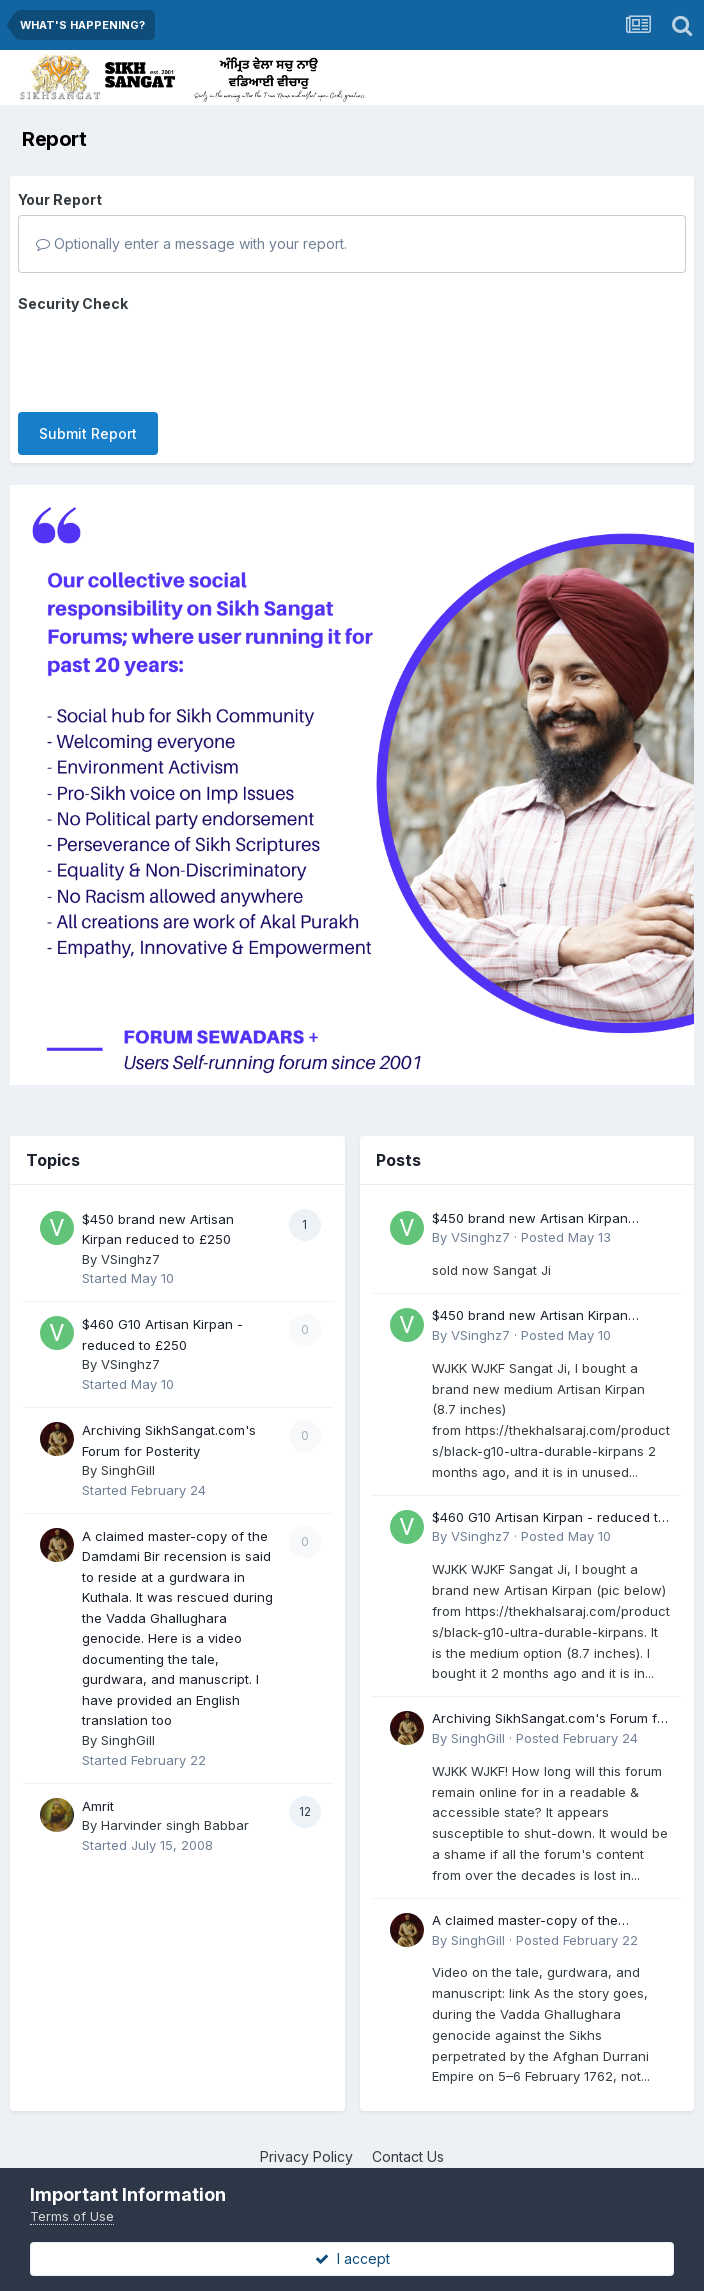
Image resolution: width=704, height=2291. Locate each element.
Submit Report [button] (88, 355)
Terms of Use (72, 2216)
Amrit (98, 1788)
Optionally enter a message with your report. (191, 243)
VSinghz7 (130, 1241)
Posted (566, 1219)
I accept (352, 2258)
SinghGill (128, 1452)
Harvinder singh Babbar (175, 1807)
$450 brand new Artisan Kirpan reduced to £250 (530, 1201)
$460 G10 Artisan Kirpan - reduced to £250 (549, 1500)
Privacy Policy (306, 2138)
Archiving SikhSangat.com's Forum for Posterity (551, 1701)
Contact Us (408, 2138)
